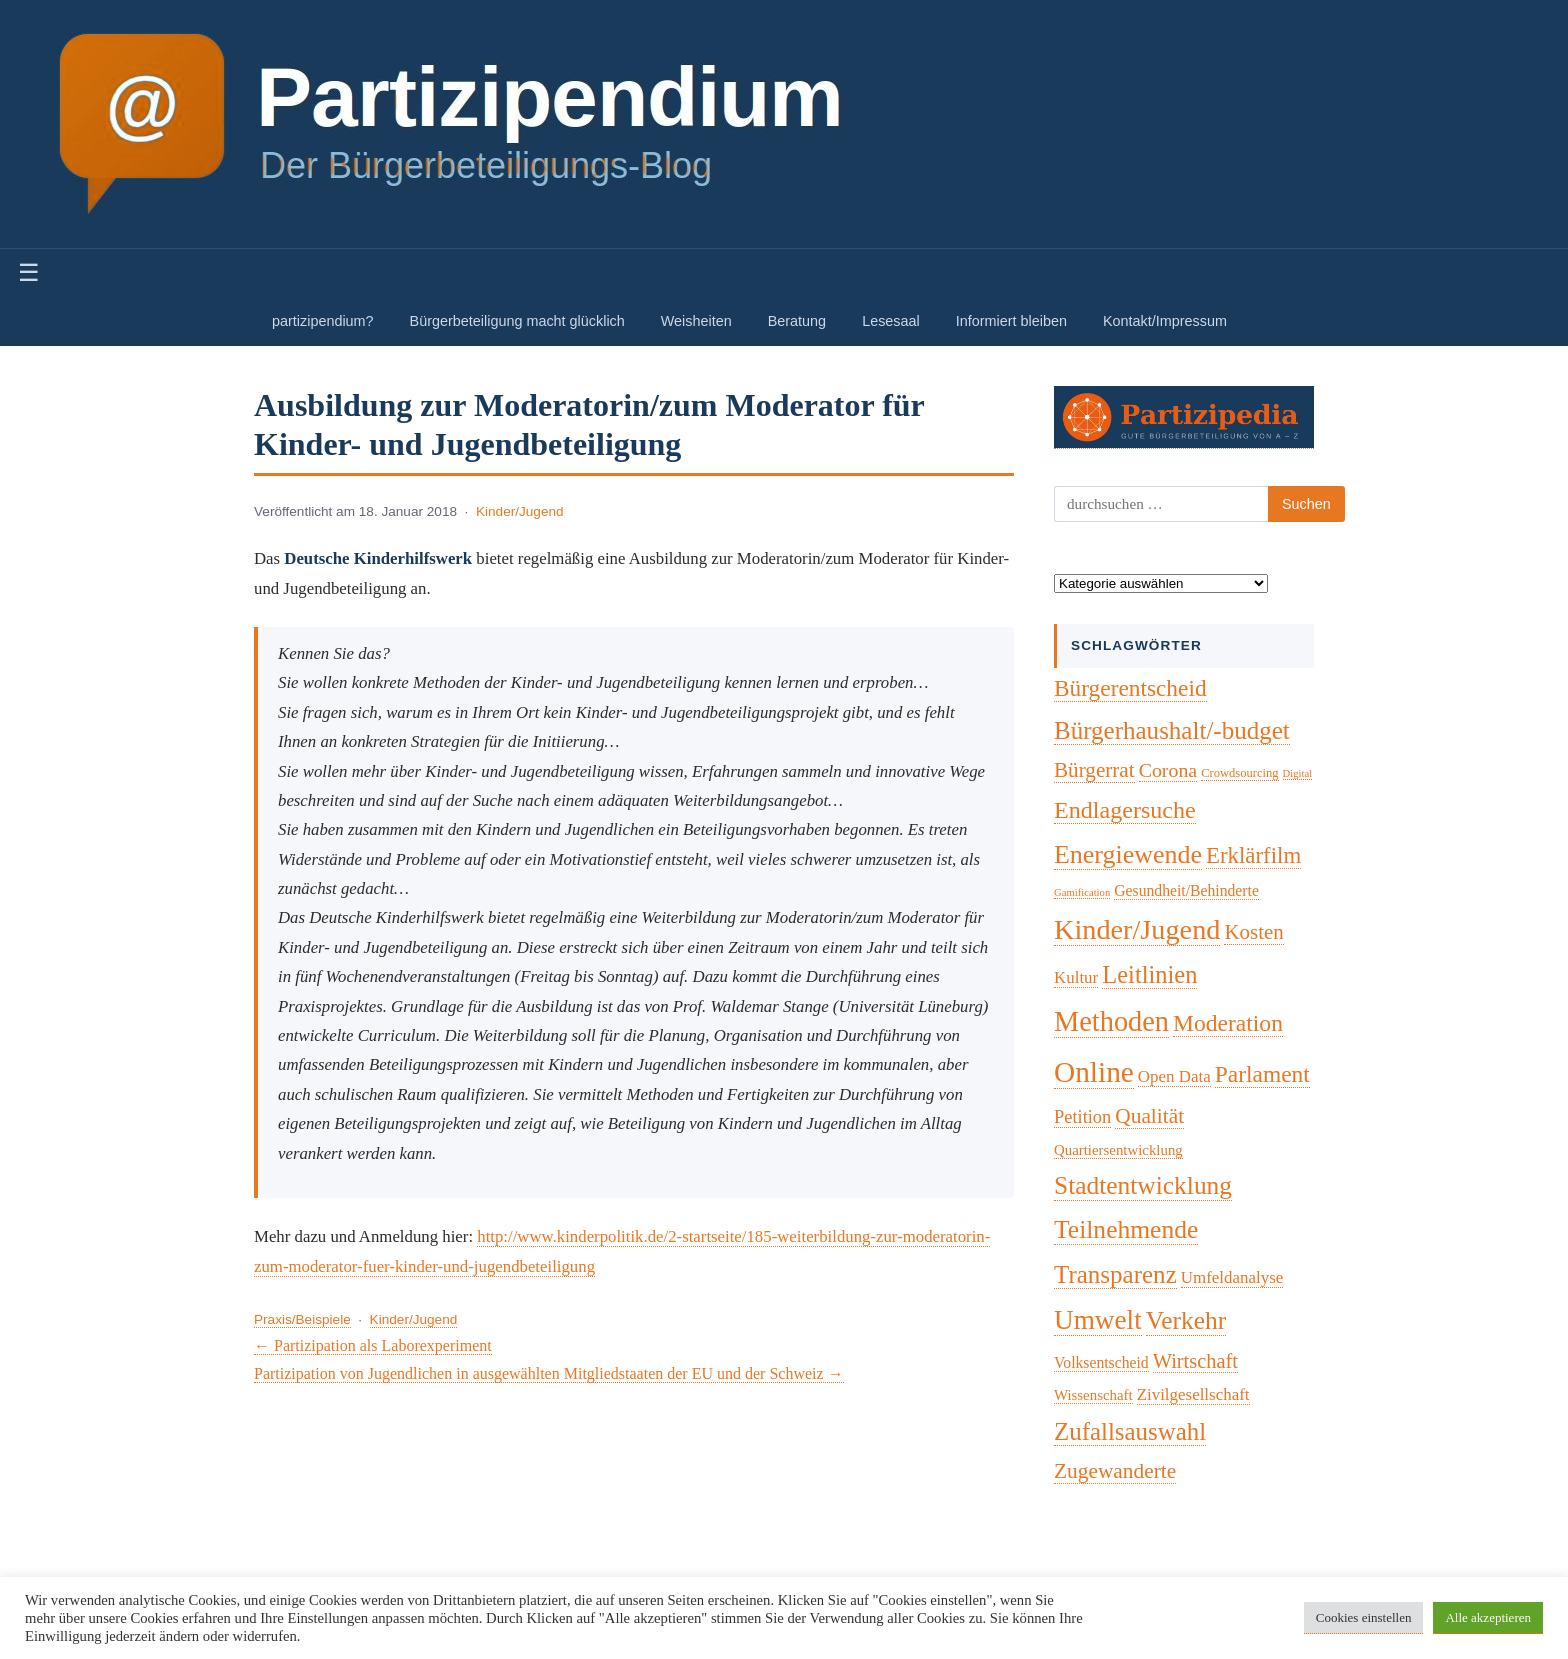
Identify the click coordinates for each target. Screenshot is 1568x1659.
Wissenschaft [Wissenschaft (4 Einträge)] (1093, 1395)
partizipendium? (323, 321)
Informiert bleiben (1011, 321)
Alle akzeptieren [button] (1488, 1617)
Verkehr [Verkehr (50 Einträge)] (1186, 1320)
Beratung (797, 321)
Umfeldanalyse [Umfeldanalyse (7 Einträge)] (1232, 1277)
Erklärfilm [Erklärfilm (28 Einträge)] (1253, 855)
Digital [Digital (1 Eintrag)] (1298, 773)
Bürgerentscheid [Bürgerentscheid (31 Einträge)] (1130, 688)
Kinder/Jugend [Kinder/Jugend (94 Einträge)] (1137, 929)
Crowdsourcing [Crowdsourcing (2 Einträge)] (1239, 773)
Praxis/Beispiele (302, 1319)
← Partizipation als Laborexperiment (373, 1345)
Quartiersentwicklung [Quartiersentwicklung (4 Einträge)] (1118, 1150)
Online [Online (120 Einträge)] (1094, 1072)
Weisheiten (696, 321)
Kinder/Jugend (520, 511)
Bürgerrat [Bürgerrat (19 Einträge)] (1094, 770)
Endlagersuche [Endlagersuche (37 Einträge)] (1125, 810)
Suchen (1306, 504)
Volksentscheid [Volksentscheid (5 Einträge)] (1101, 1362)
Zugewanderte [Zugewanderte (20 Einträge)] (1115, 1471)
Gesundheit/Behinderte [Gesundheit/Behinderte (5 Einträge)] (1186, 890)
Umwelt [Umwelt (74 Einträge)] (1098, 1320)
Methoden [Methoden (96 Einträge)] (1111, 1021)
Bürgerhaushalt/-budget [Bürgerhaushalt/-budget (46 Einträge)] (1172, 730)
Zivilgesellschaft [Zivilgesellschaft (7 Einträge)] (1193, 1394)
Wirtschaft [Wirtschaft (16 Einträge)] (1195, 1361)
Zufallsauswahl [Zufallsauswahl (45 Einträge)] (1130, 1431)
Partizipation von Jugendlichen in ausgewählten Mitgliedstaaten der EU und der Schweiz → (549, 1373)
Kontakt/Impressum (1165, 321)
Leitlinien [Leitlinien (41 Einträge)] (1149, 974)
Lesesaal (891, 321)
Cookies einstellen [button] (1364, 1617)
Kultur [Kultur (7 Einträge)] (1076, 977)
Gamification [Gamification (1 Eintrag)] (1082, 892)
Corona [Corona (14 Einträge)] (1168, 770)
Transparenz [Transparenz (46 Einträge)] (1115, 1274)
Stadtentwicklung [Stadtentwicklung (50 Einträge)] (1143, 1185)
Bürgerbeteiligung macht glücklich (517, 321)
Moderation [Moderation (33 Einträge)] (1228, 1023)
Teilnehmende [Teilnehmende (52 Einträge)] (1126, 1229)
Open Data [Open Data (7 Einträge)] (1174, 1076)
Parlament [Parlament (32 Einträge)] (1262, 1074)
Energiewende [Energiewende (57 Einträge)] (1128, 854)
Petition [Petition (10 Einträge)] (1082, 1117)
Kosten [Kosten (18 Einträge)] (1253, 932)
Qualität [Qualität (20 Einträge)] (1149, 1116)
